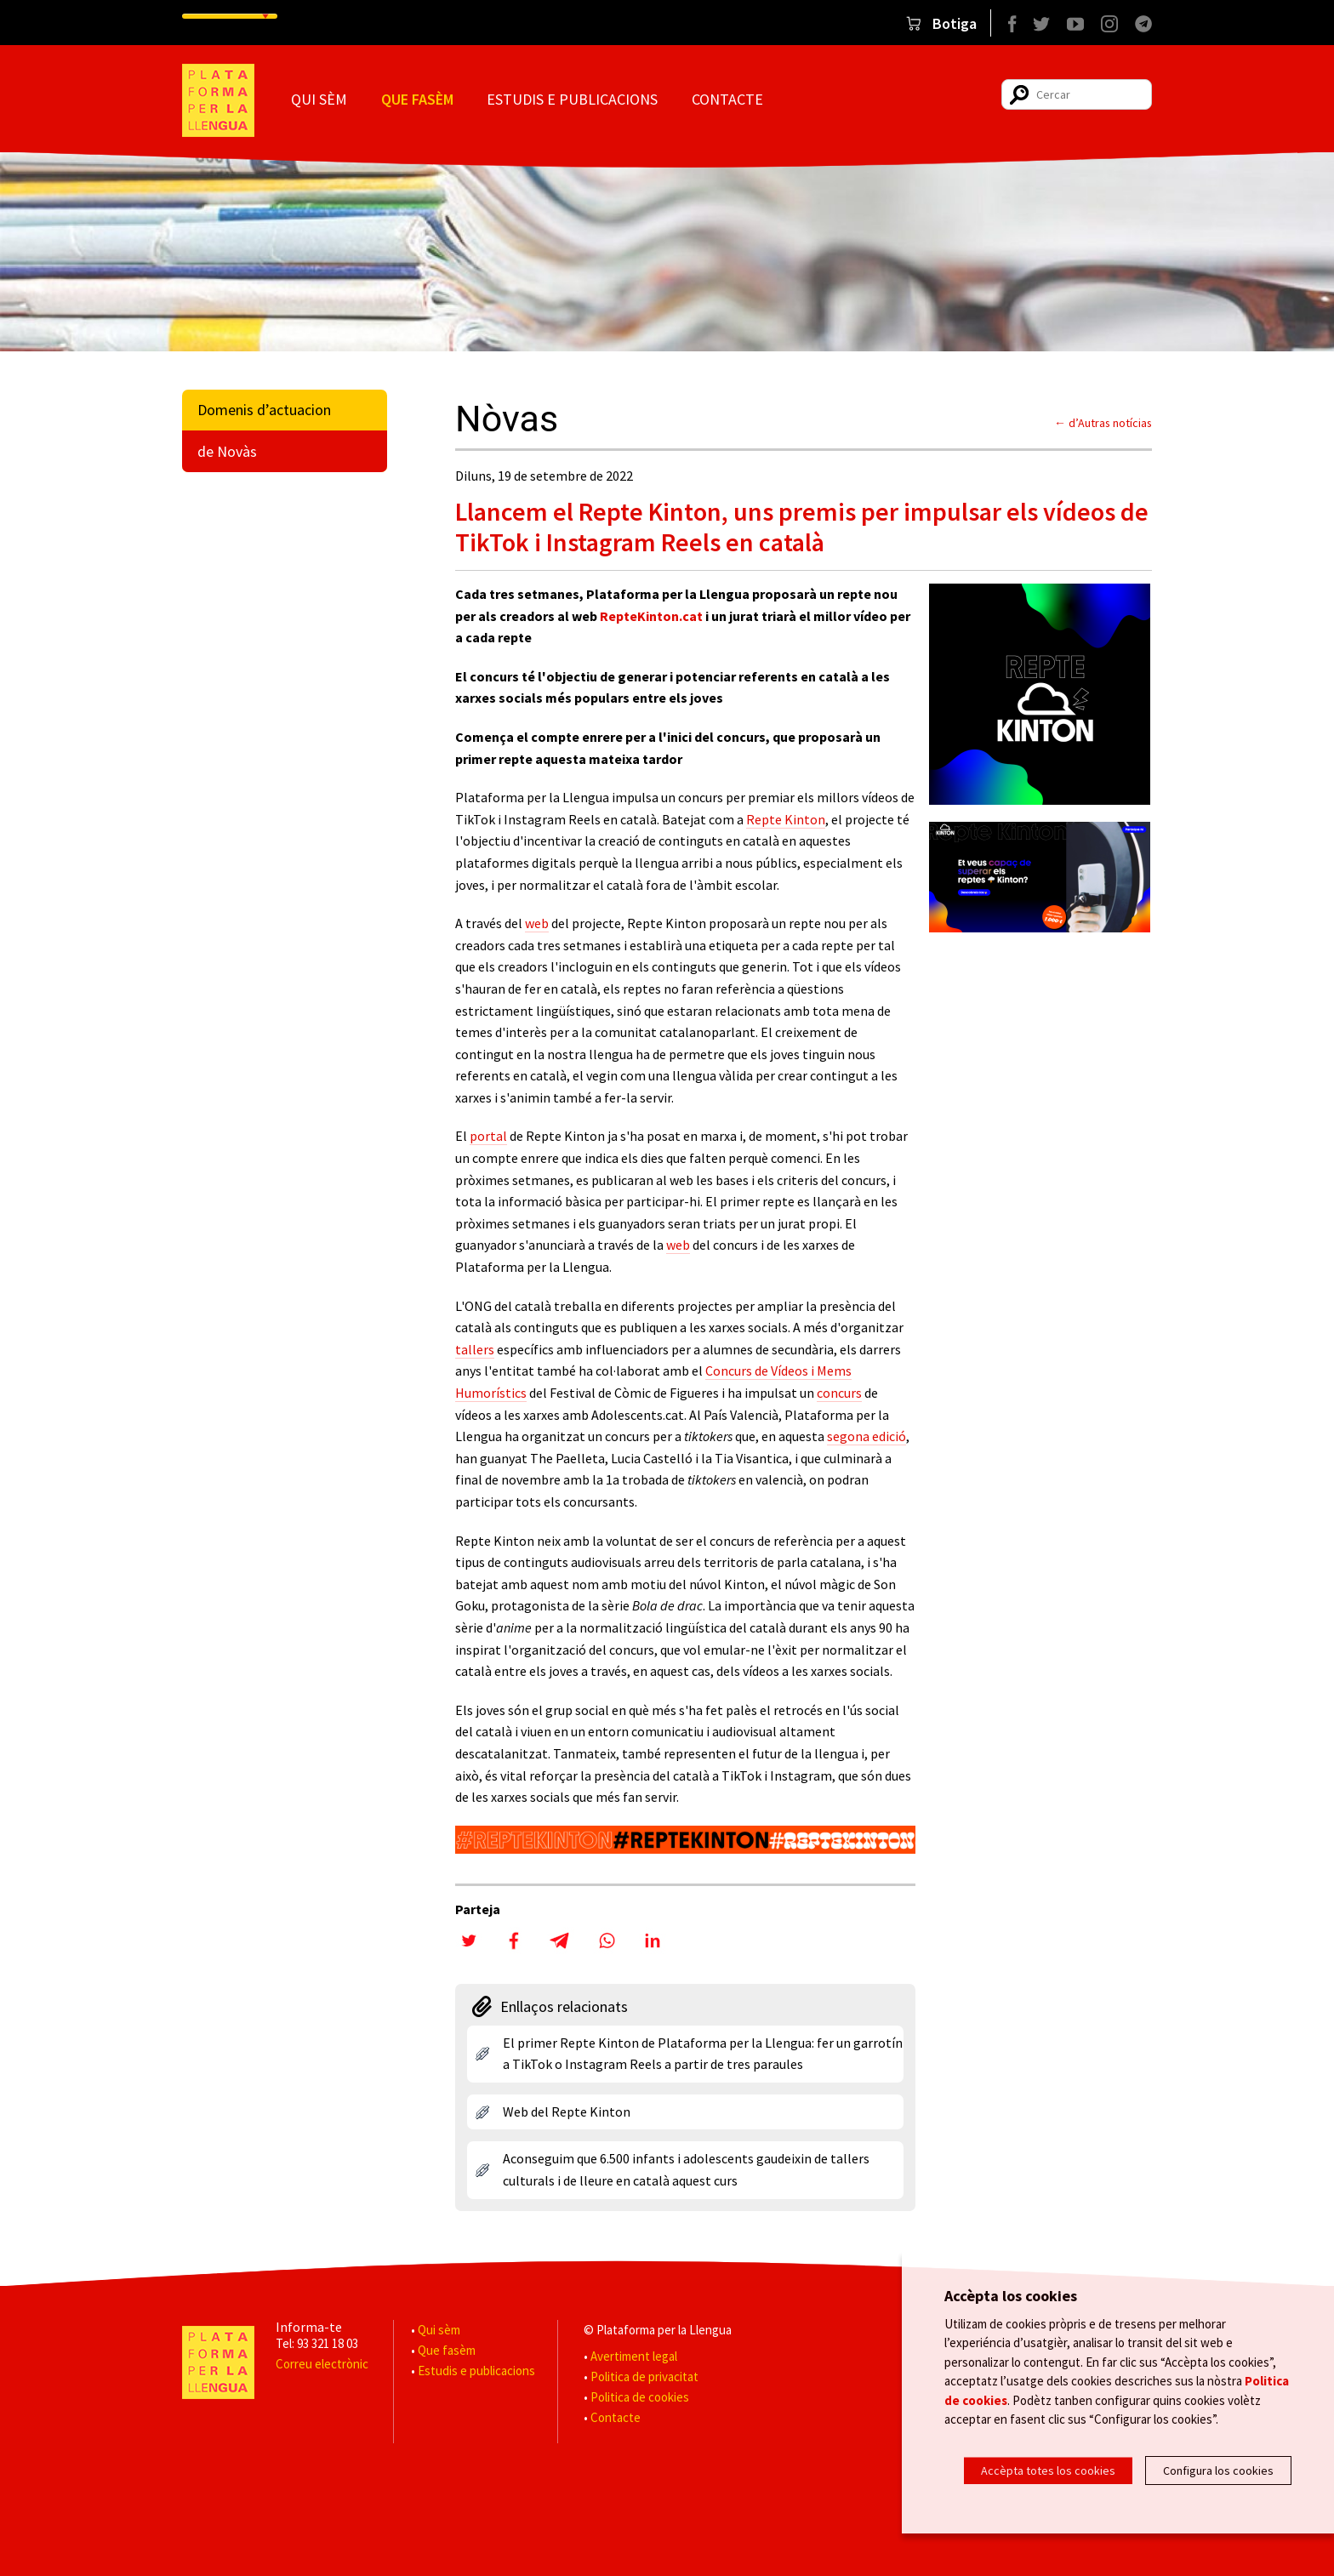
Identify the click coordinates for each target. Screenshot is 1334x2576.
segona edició (866, 1436)
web (537, 923)
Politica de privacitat (644, 2376)
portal (488, 1135)
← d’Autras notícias (1103, 422)
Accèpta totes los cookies (1048, 2470)
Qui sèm (319, 99)
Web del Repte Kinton (566, 2111)
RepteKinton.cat (651, 615)
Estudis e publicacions (572, 99)
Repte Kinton (785, 819)
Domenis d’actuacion (264, 409)
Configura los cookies (1218, 2470)
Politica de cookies (639, 2397)
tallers (474, 1349)
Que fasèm (417, 99)
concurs (839, 1392)
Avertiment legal (633, 2356)
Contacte (727, 99)
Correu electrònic (322, 2364)
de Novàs (227, 451)
